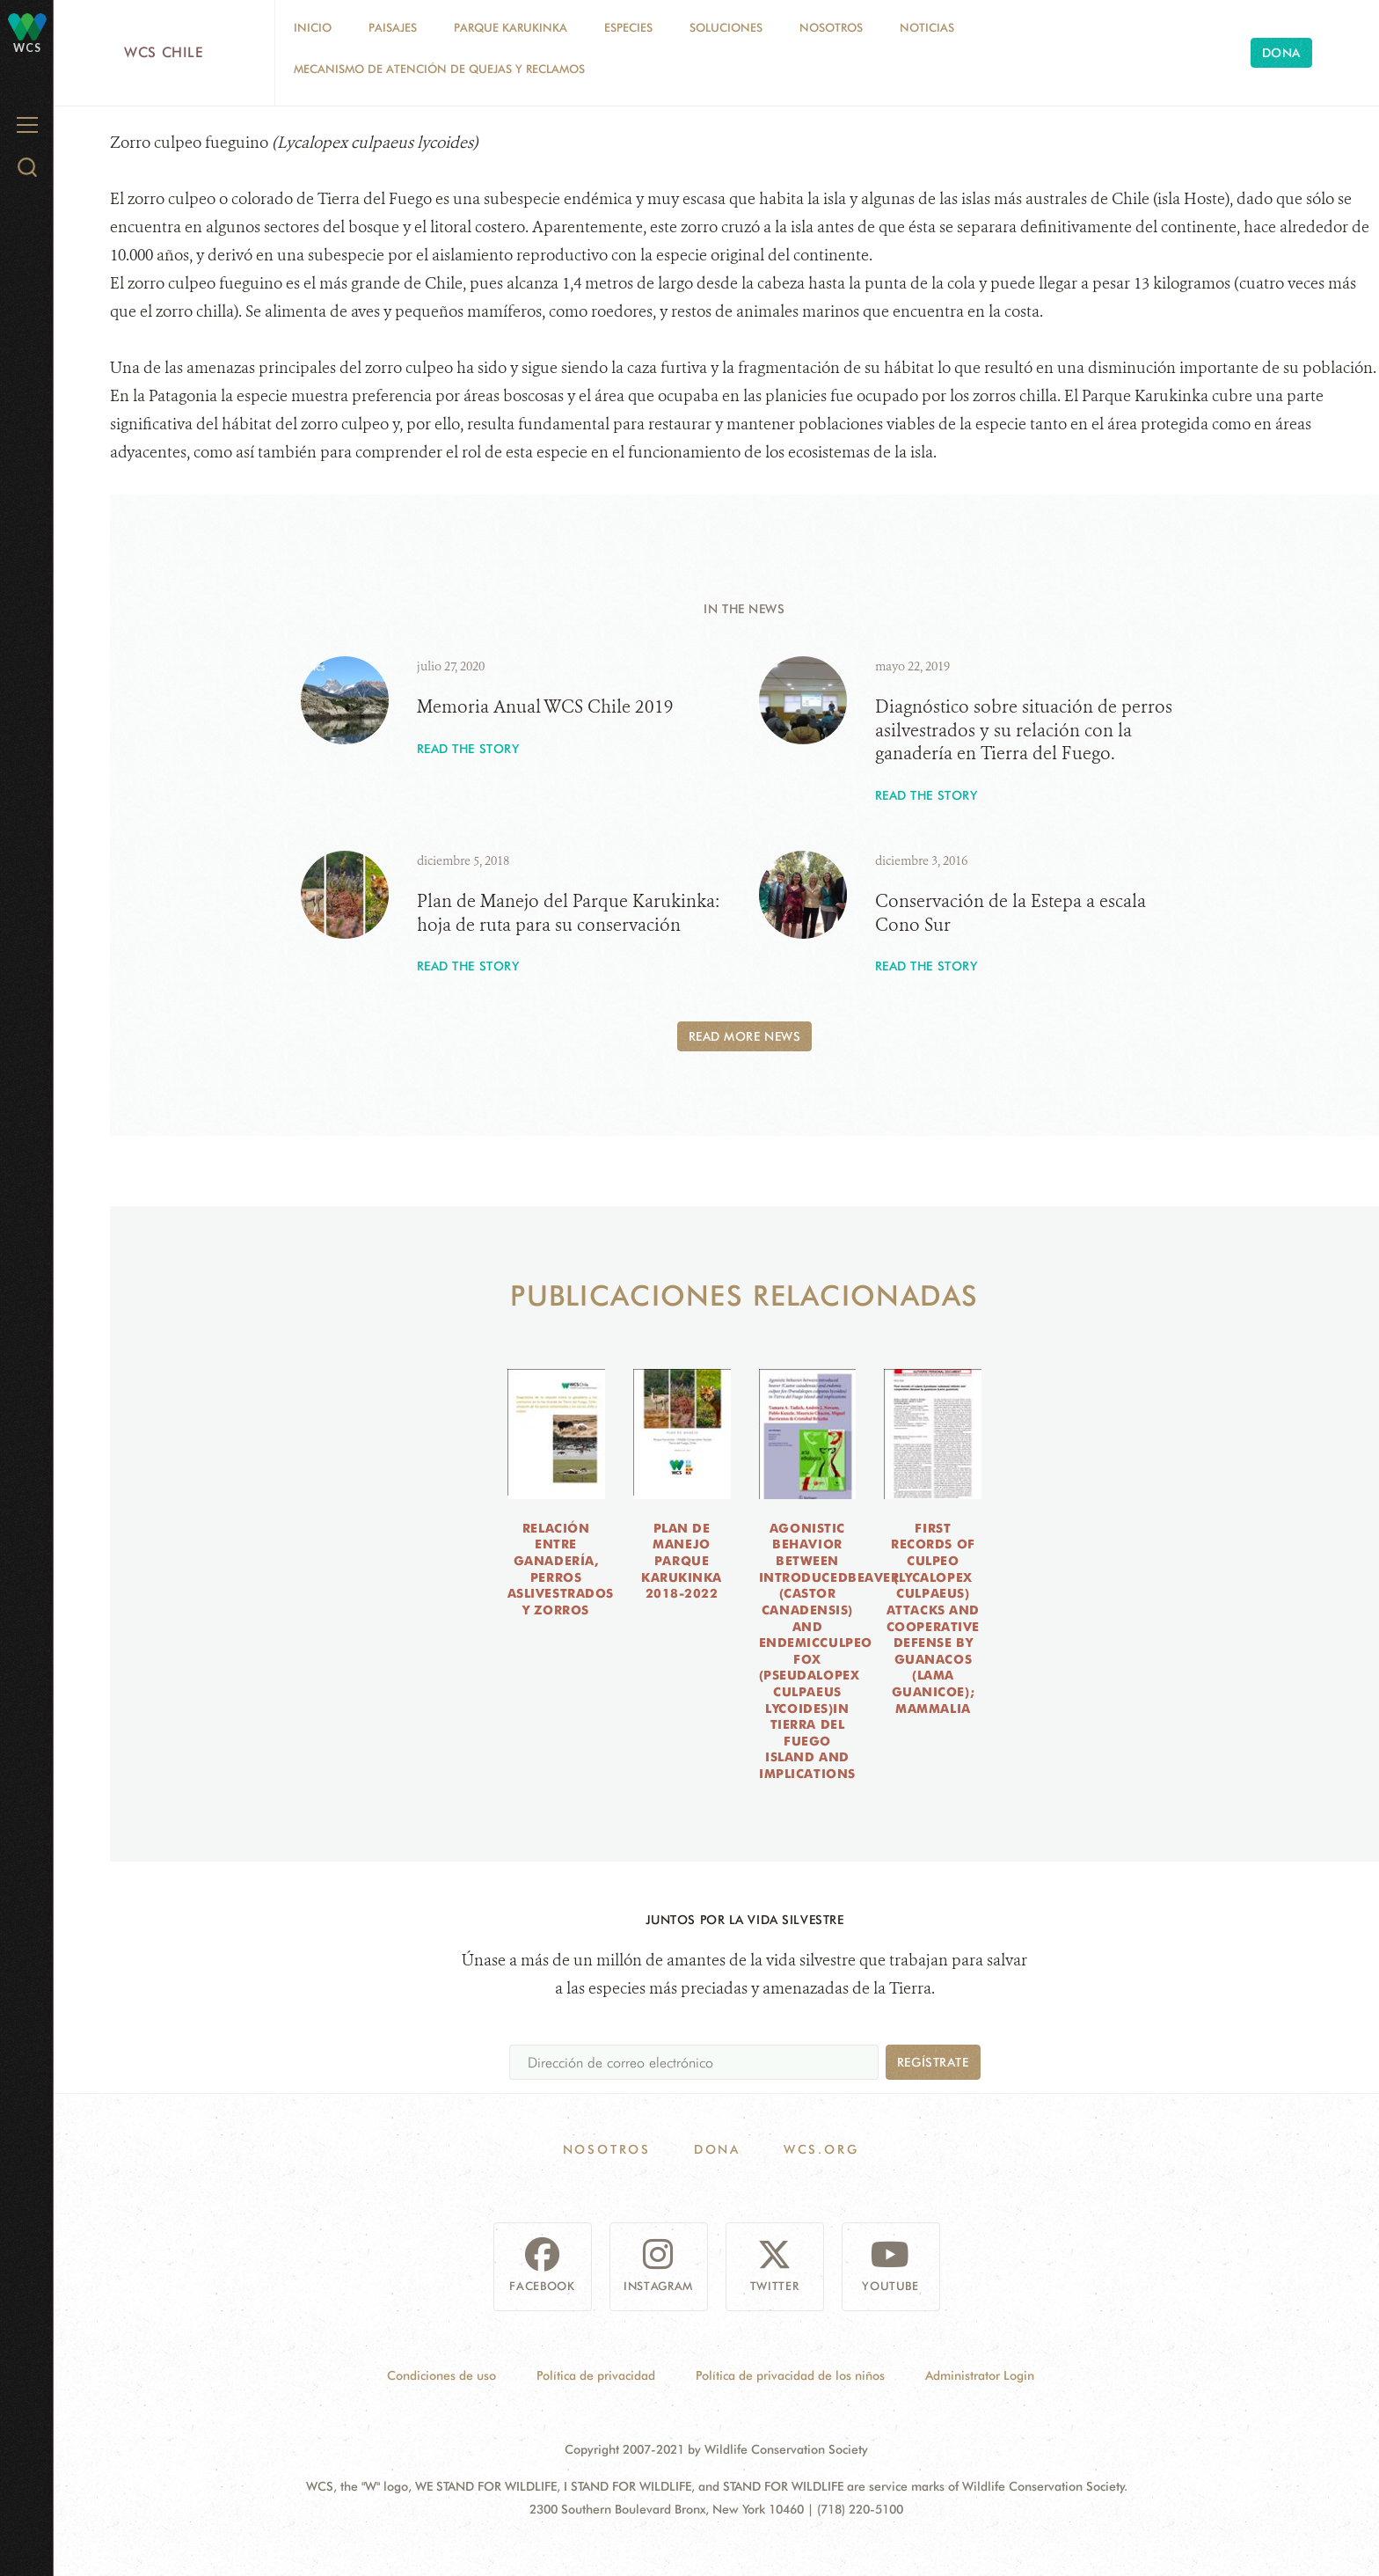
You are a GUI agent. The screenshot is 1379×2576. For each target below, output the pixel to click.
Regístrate (933, 2062)
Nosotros (831, 27)
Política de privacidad (595, 2375)
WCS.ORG (821, 2149)
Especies (628, 27)
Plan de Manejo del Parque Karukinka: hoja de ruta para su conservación (568, 913)
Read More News (745, 1036)
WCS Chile (164, 52)
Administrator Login (979, 2375)
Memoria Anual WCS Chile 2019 (545, 707)
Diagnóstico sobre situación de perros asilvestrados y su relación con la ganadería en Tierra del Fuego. (1023, 730)
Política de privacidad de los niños (790, 2375)
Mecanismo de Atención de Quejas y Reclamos (439, 69)
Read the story (468, 749)
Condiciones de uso (441, 2375)
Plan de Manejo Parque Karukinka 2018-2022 (681, 1560)
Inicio (313, 27)
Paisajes (392, 27)
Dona (1281, 53)
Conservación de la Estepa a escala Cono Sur (1010, 913)
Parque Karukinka (510, 27)
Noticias (927, 27)
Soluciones (726, 27)
